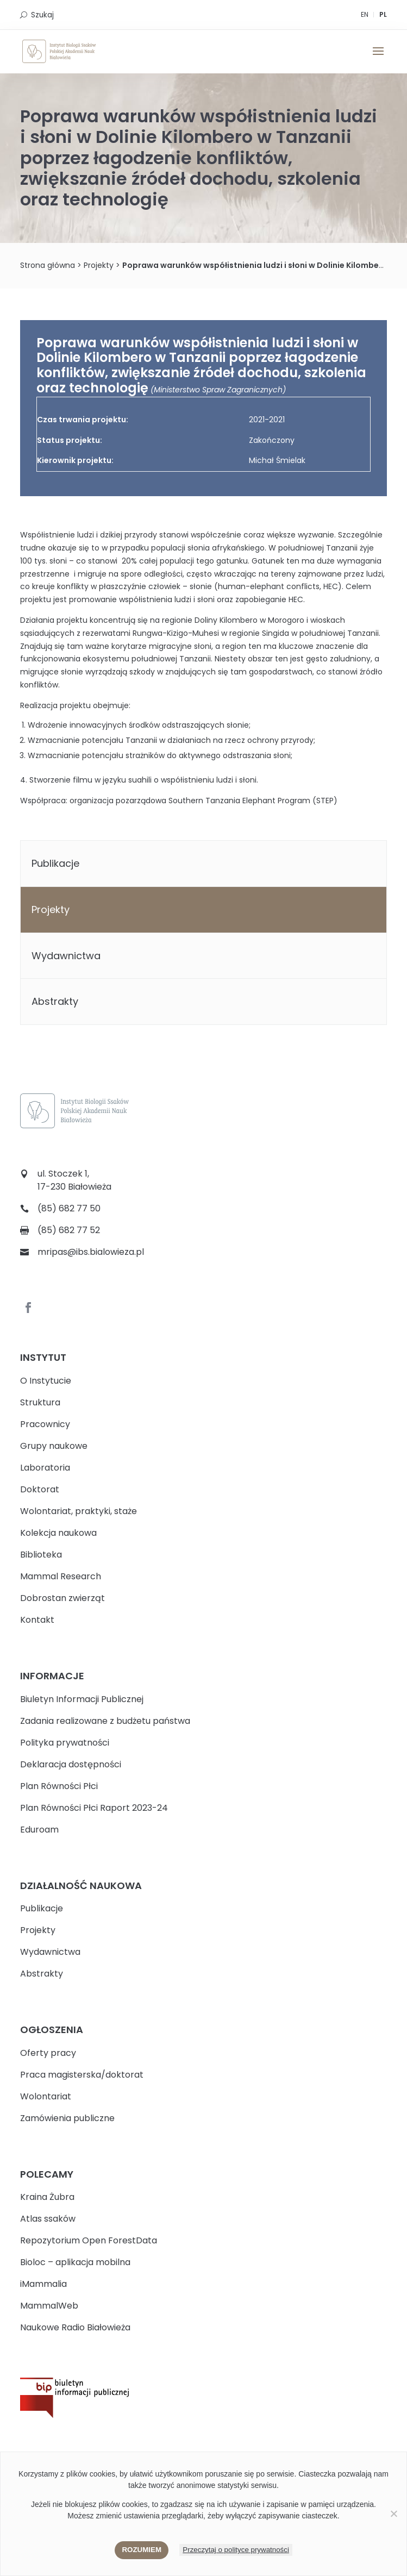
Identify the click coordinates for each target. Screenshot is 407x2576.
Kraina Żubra (47, 2197)
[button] (378, 58)
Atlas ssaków (48, 2218)
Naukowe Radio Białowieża (75, 2327)
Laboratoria (45, 1467)
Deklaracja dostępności (70, 1764)
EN (364, 14)
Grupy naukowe (53, 1446)
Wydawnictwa (66, 955)
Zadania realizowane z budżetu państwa (105, 1721)
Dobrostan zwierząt (62, 1598)
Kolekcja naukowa (58, 1533)
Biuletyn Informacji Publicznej (81, 1699)
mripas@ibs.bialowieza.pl (90, 1252)
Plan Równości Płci (59, 1786)
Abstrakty (55, 1001)
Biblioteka (41, 1554)
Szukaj (42, 15)
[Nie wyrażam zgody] (393, 2513)
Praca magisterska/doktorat (81, 2074)
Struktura (40, 1402)
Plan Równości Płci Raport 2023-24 (94, 1808)
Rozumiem (141, 2550)
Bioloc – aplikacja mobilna (75, 2262)
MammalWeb (49, 2305)
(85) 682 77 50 (69, 1208)
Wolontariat (45, 2096)
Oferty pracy (48, 2053)
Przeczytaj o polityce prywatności (236, 2550)
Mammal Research (60, 1576)
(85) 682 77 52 (68, 1230)
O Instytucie (45, 1380)
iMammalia (43, 2284)
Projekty (51, 909)
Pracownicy (45, 1424)
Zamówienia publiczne (67, 2118)
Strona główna (47, 265)
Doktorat (39, 1489)
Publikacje (55, 863)
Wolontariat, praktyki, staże (78, 1511)
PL (383, 14)
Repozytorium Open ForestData (88, 2240)
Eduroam (39, 1829)
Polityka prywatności (64, 1742)
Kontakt (37, 1620)
